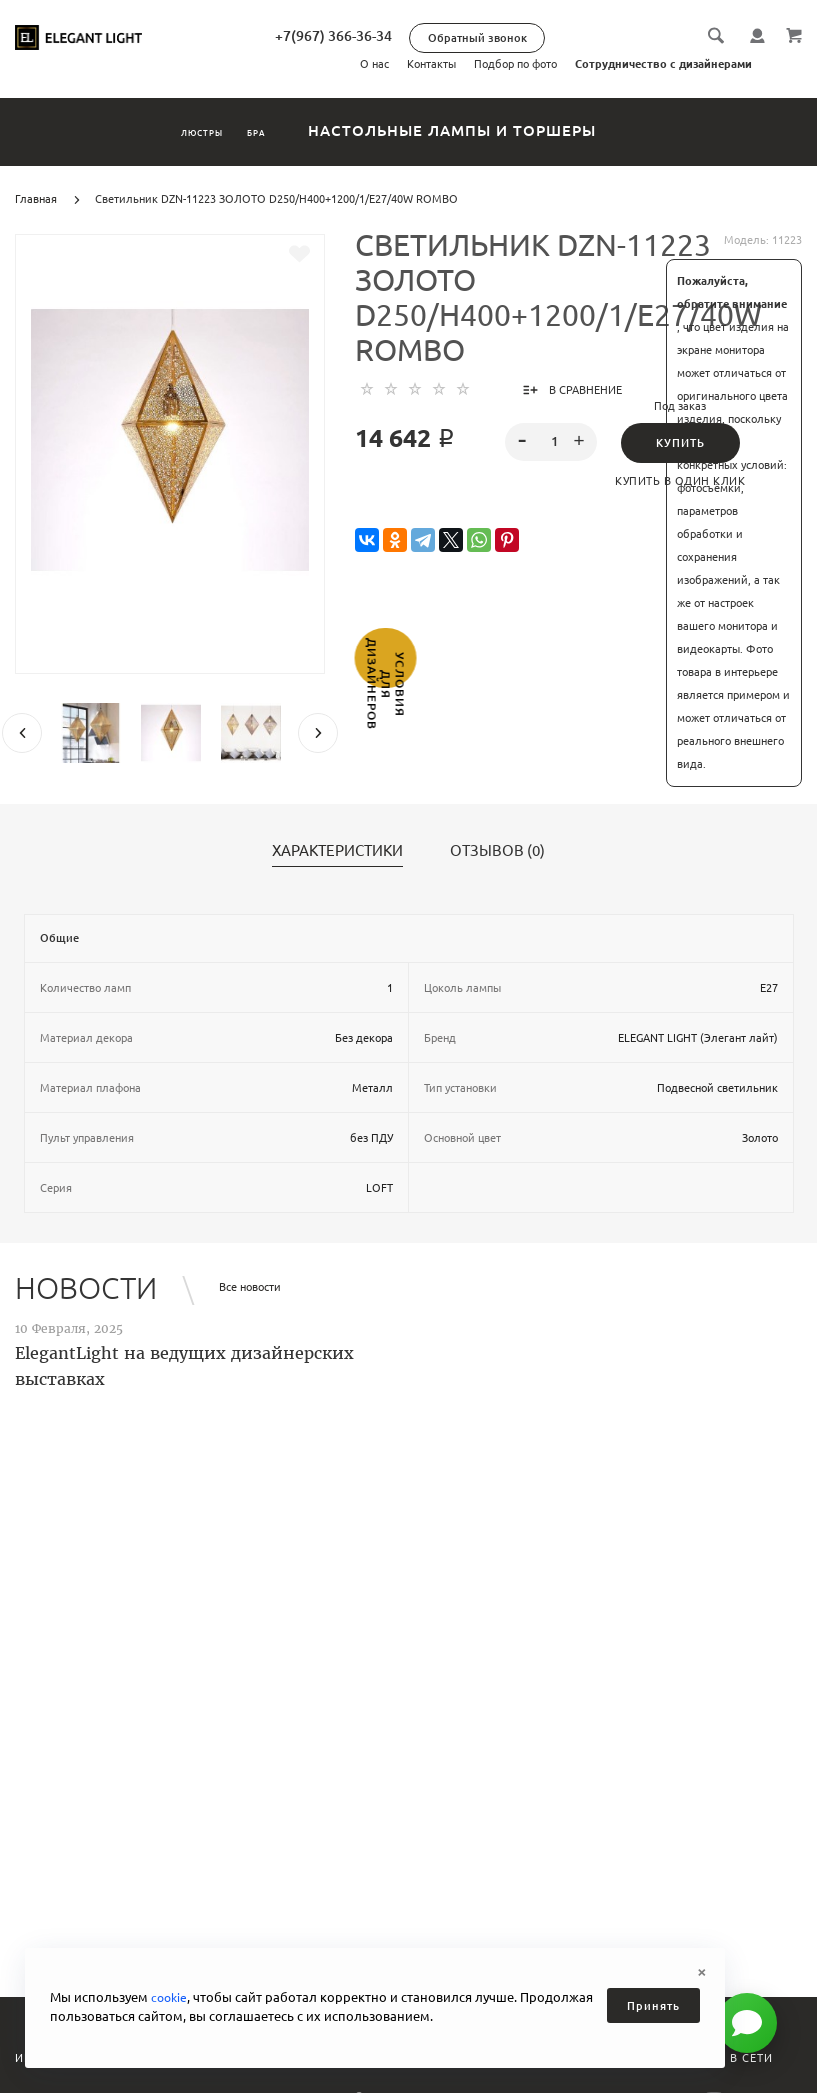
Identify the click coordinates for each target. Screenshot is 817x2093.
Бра (292, 130)
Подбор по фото (515, 64)
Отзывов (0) (497, 851)
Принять (653, 2006)
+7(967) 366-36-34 (420, 36)
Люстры (177, 130)
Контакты (431, 64)
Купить (680, 443)
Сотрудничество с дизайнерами (663, 64)
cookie (170, 1997)
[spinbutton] (551, 442)
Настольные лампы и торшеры (514, 130)
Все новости (250, 1287)
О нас (374, 64)
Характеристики (337, 851)
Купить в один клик (680, 481)
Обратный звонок (564, 38)
